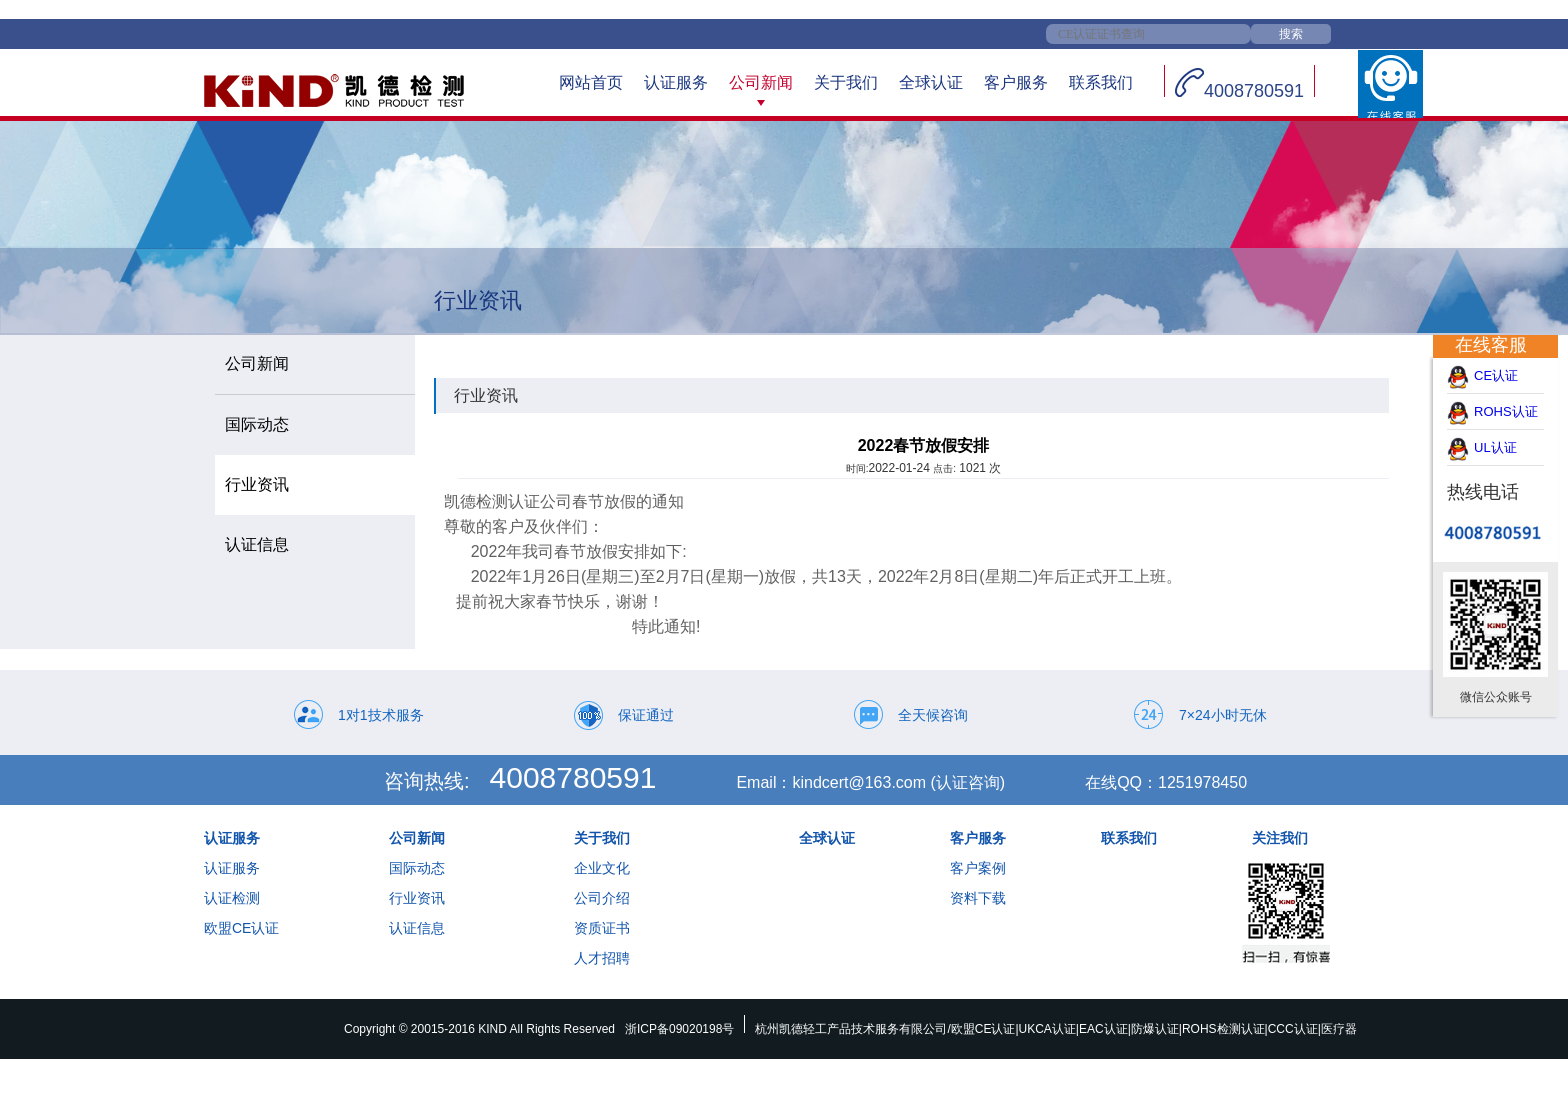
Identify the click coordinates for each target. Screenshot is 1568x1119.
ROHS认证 (1506, 411)
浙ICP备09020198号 (679, 1029)
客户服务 (1016, 82)
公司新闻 (761, 82)
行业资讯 (417, 898)
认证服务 (676, 82)
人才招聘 (602, 958)
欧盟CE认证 (241, 928)
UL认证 (1504, 447)
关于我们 (846, 82)
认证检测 (232, 898)
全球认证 (931, 82)
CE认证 (1505, 375)
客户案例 (978, 868)
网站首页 (591, 82)
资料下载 (978, 898)
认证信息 (417, 928)
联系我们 (1101, 82)
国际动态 (417, 868)
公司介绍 (602, 898)
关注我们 (1280, 838)
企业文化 (602, 868)
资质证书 (602, 928)
